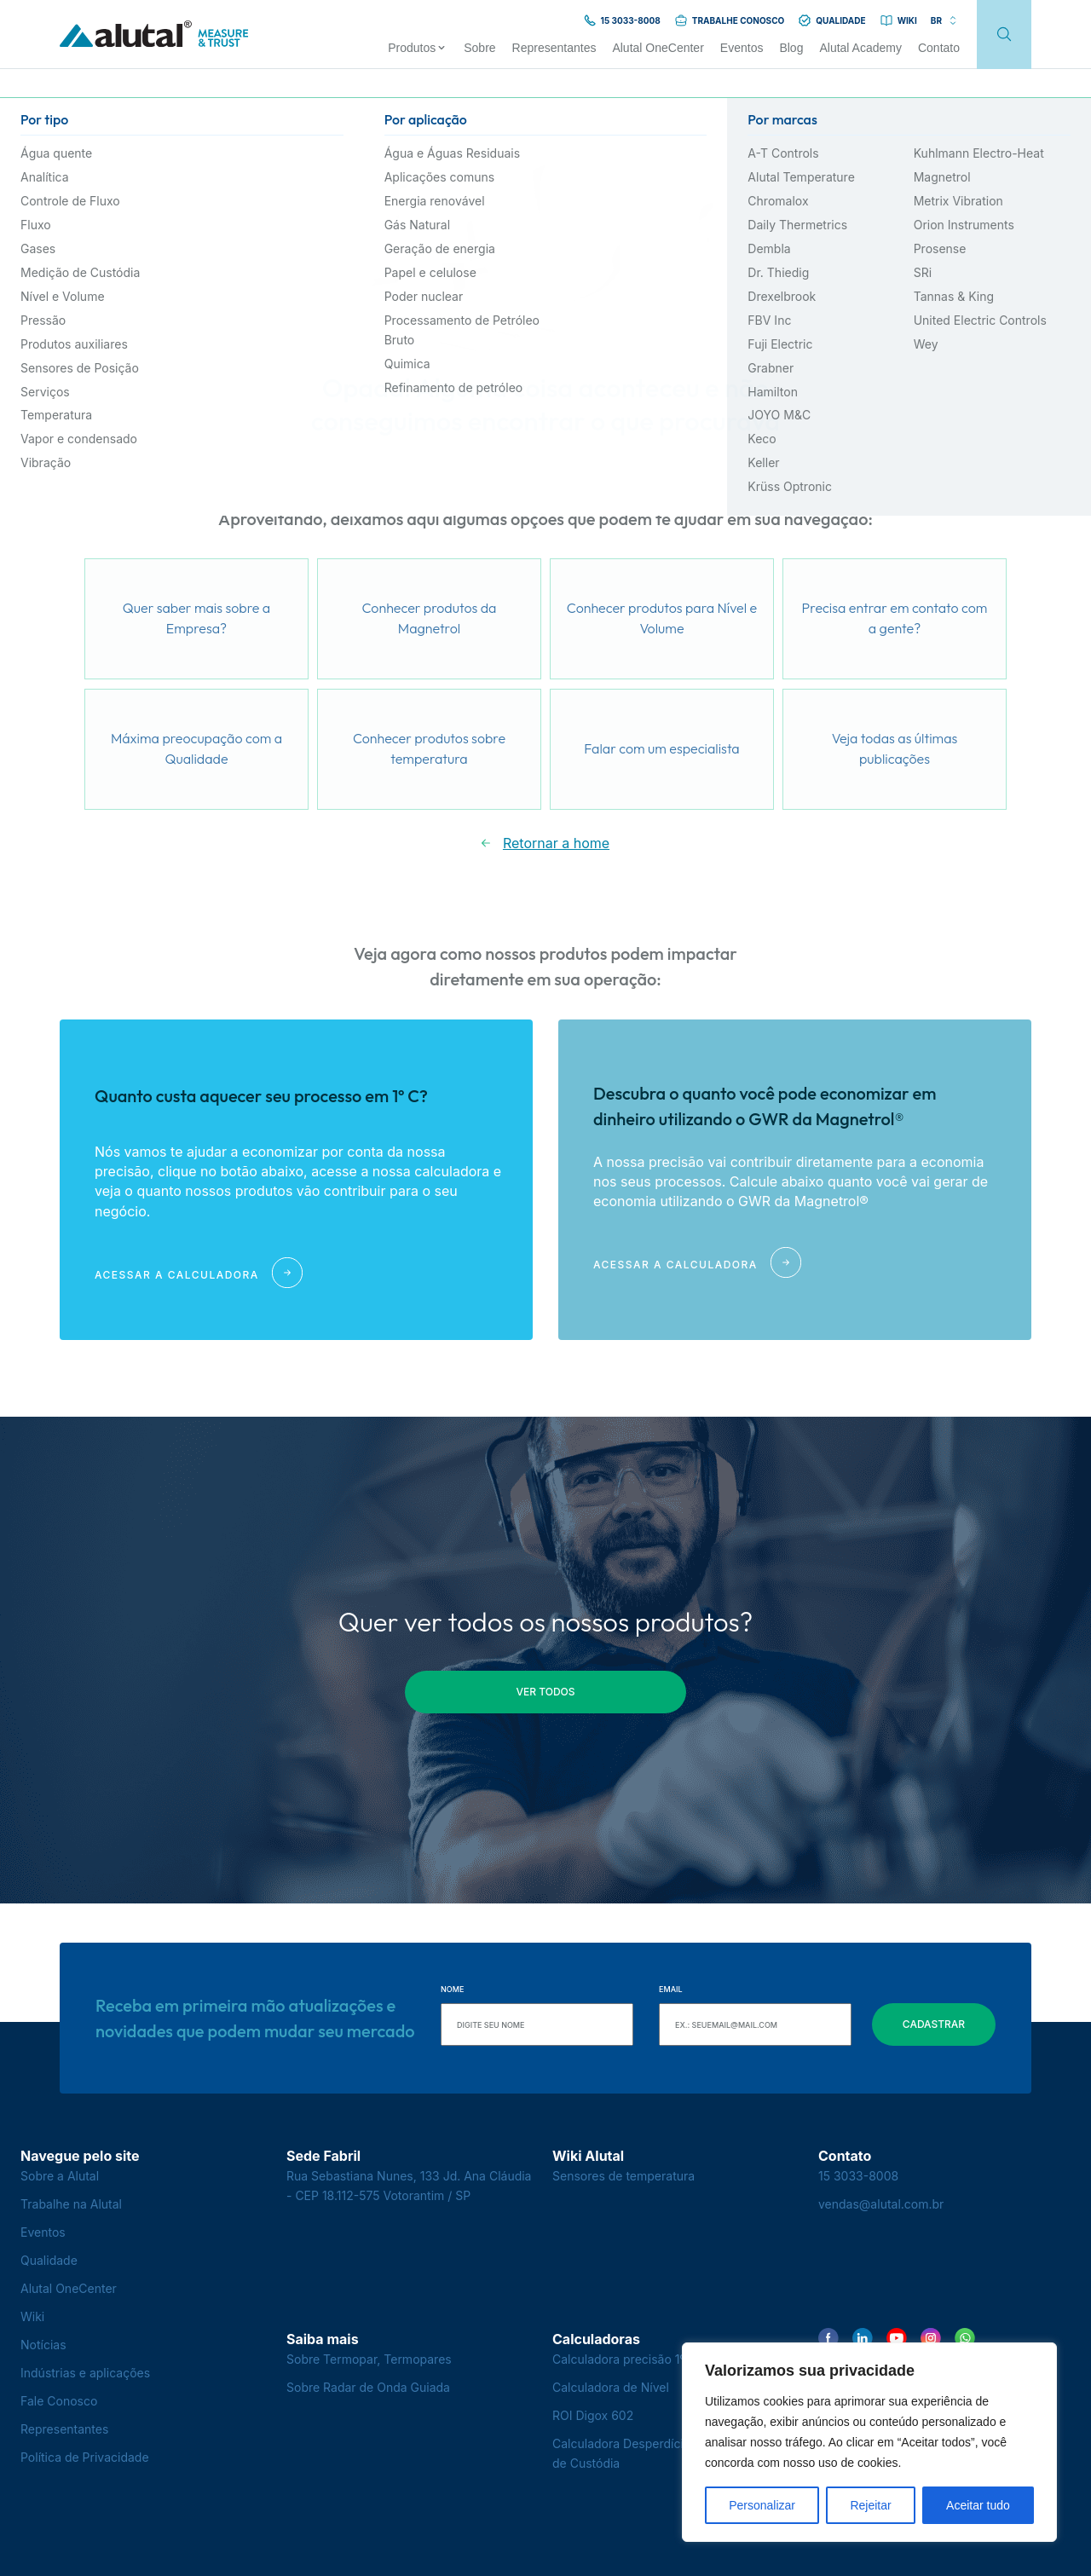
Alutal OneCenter (68, 2288)
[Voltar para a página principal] (154, 34)
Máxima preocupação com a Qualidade (196, 748)
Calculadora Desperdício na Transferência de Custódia (670, 2453)
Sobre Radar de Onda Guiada (368, 2387)
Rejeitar (870, 2505)
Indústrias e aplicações (85, 2372)
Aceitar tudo (978, 2505)
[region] (869, 2442)
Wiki (32, 2316)
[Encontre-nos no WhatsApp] (965, 2338)
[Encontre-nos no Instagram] (931, 2338)
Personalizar (762, 2505)
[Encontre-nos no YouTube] (896, 2338)
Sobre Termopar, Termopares (369, 2359)
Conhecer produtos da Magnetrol (429, 618)
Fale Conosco (58, 2401)
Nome (452, 1989)
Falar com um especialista (661, 748)
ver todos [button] (546, 1691)
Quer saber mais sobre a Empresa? (196, 618)
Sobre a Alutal (59, 2176)
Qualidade (49, 2260)
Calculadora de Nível (610, 2387)
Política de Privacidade (84, 2457)
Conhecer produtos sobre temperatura (429, 748)
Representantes (64, 2429)
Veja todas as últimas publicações (895, 748)
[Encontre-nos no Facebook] (828, 2338)
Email (671, 1989)
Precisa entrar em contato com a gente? (895, 618)
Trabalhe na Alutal (71, 2204)
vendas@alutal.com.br (881, 2204)
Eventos (43, 2232)
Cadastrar (934, 2024)
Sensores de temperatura (623, 2176)
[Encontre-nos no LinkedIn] (862, 2338)
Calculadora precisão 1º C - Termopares (664, 2359)
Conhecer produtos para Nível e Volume (662, 618)
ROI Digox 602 (592, 2415)
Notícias (43, 2344)
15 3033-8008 (858, 2176)
